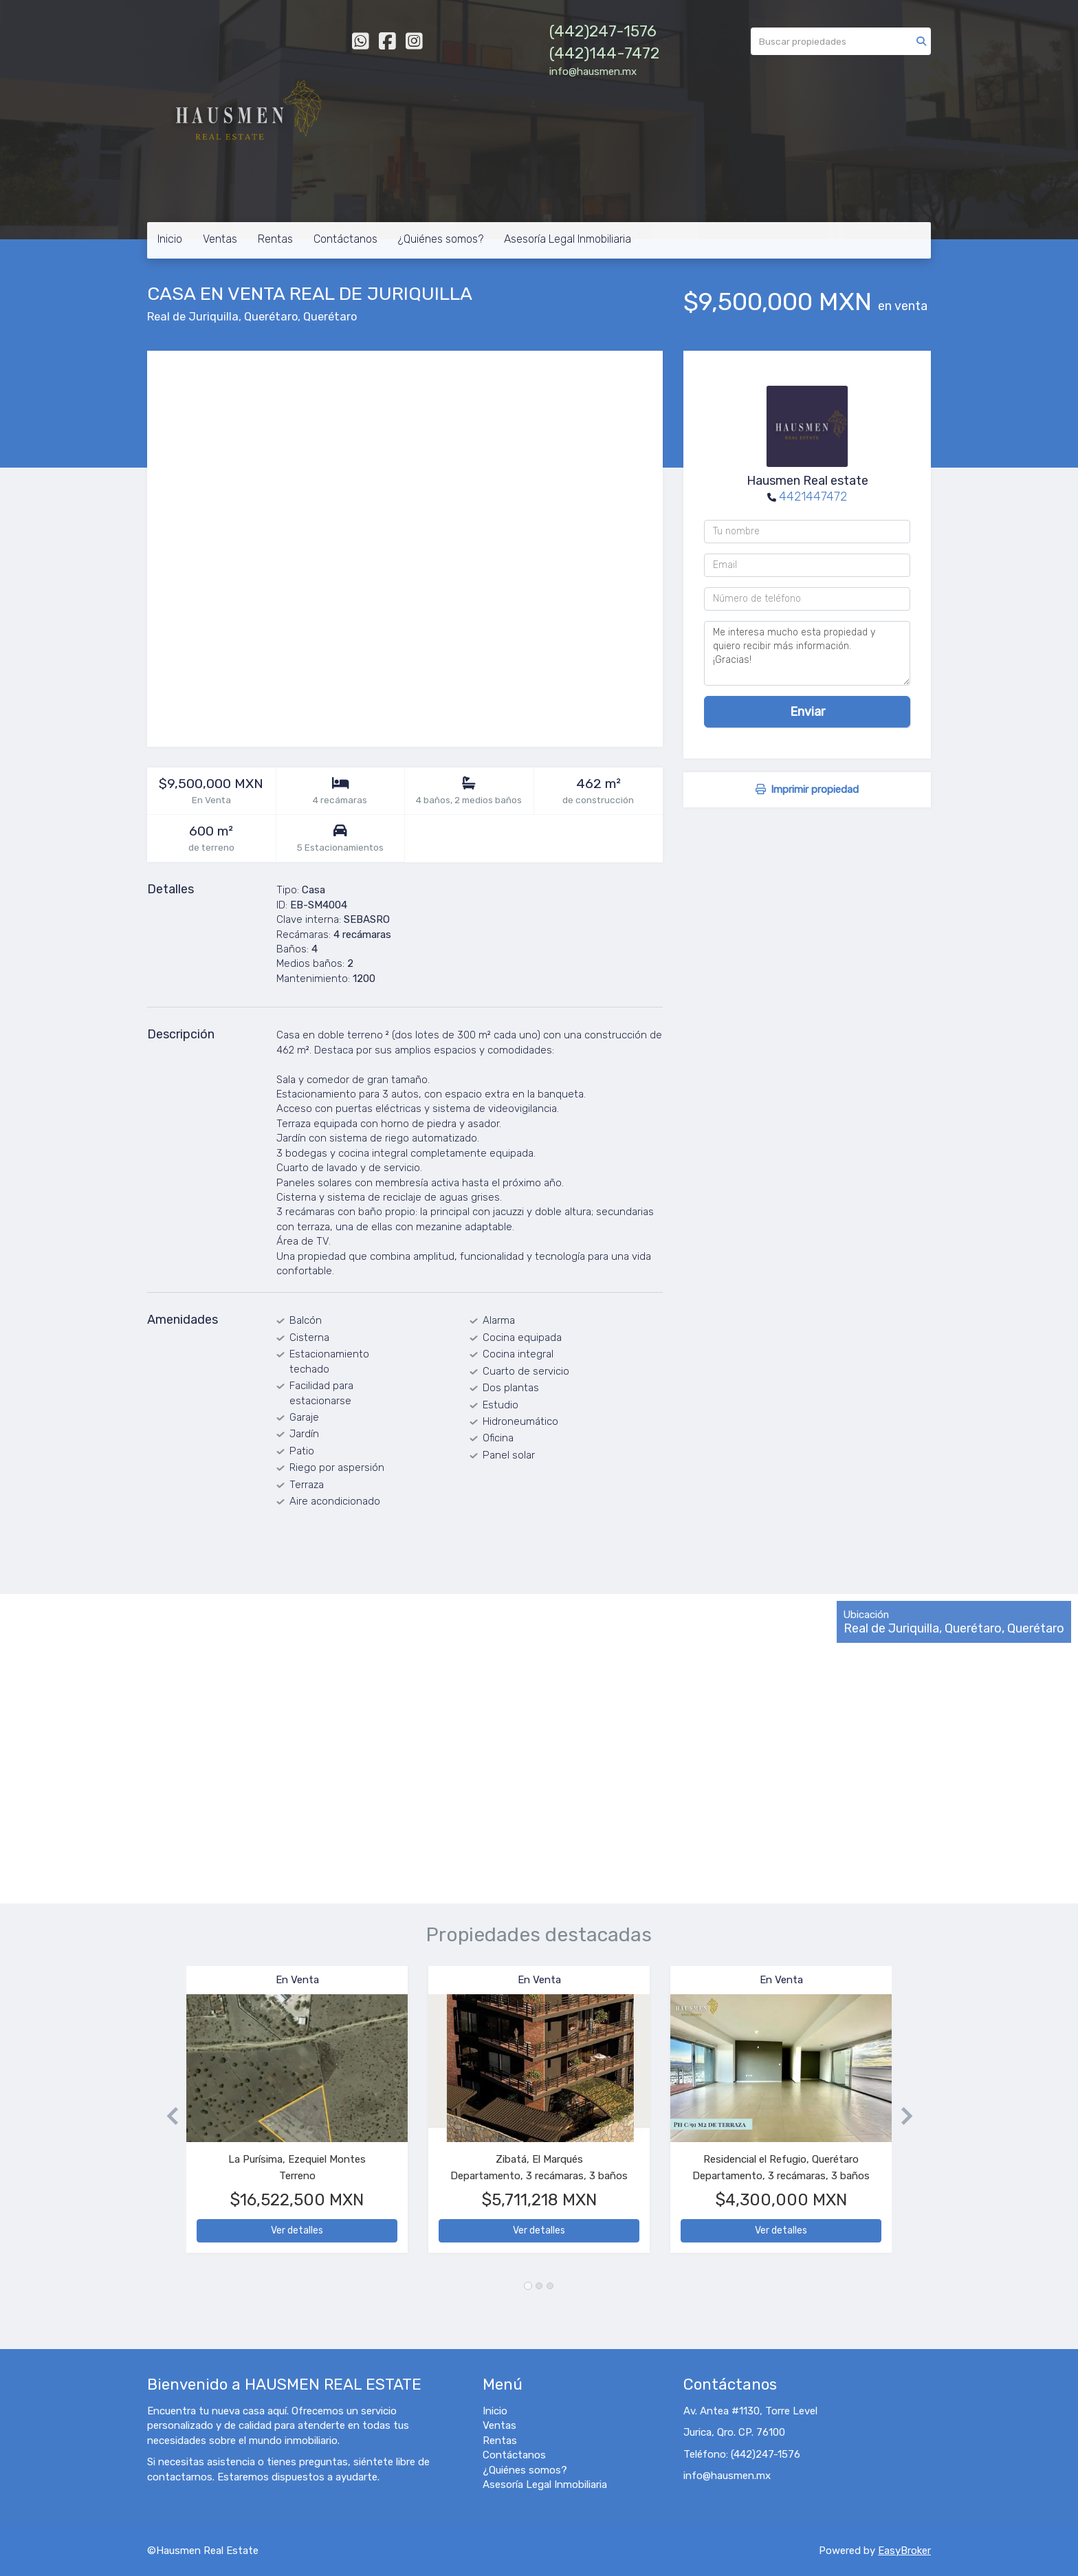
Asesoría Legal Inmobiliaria (567, 238)
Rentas (275, 238)
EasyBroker (904, 2550)
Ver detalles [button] (297, 2230)
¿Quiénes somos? (440, 238)
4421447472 (813, 496)
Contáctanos (345, 238)
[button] (166, 2116)
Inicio (169, 238)
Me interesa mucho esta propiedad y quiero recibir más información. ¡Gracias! (807, 653)
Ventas (220, 238)
